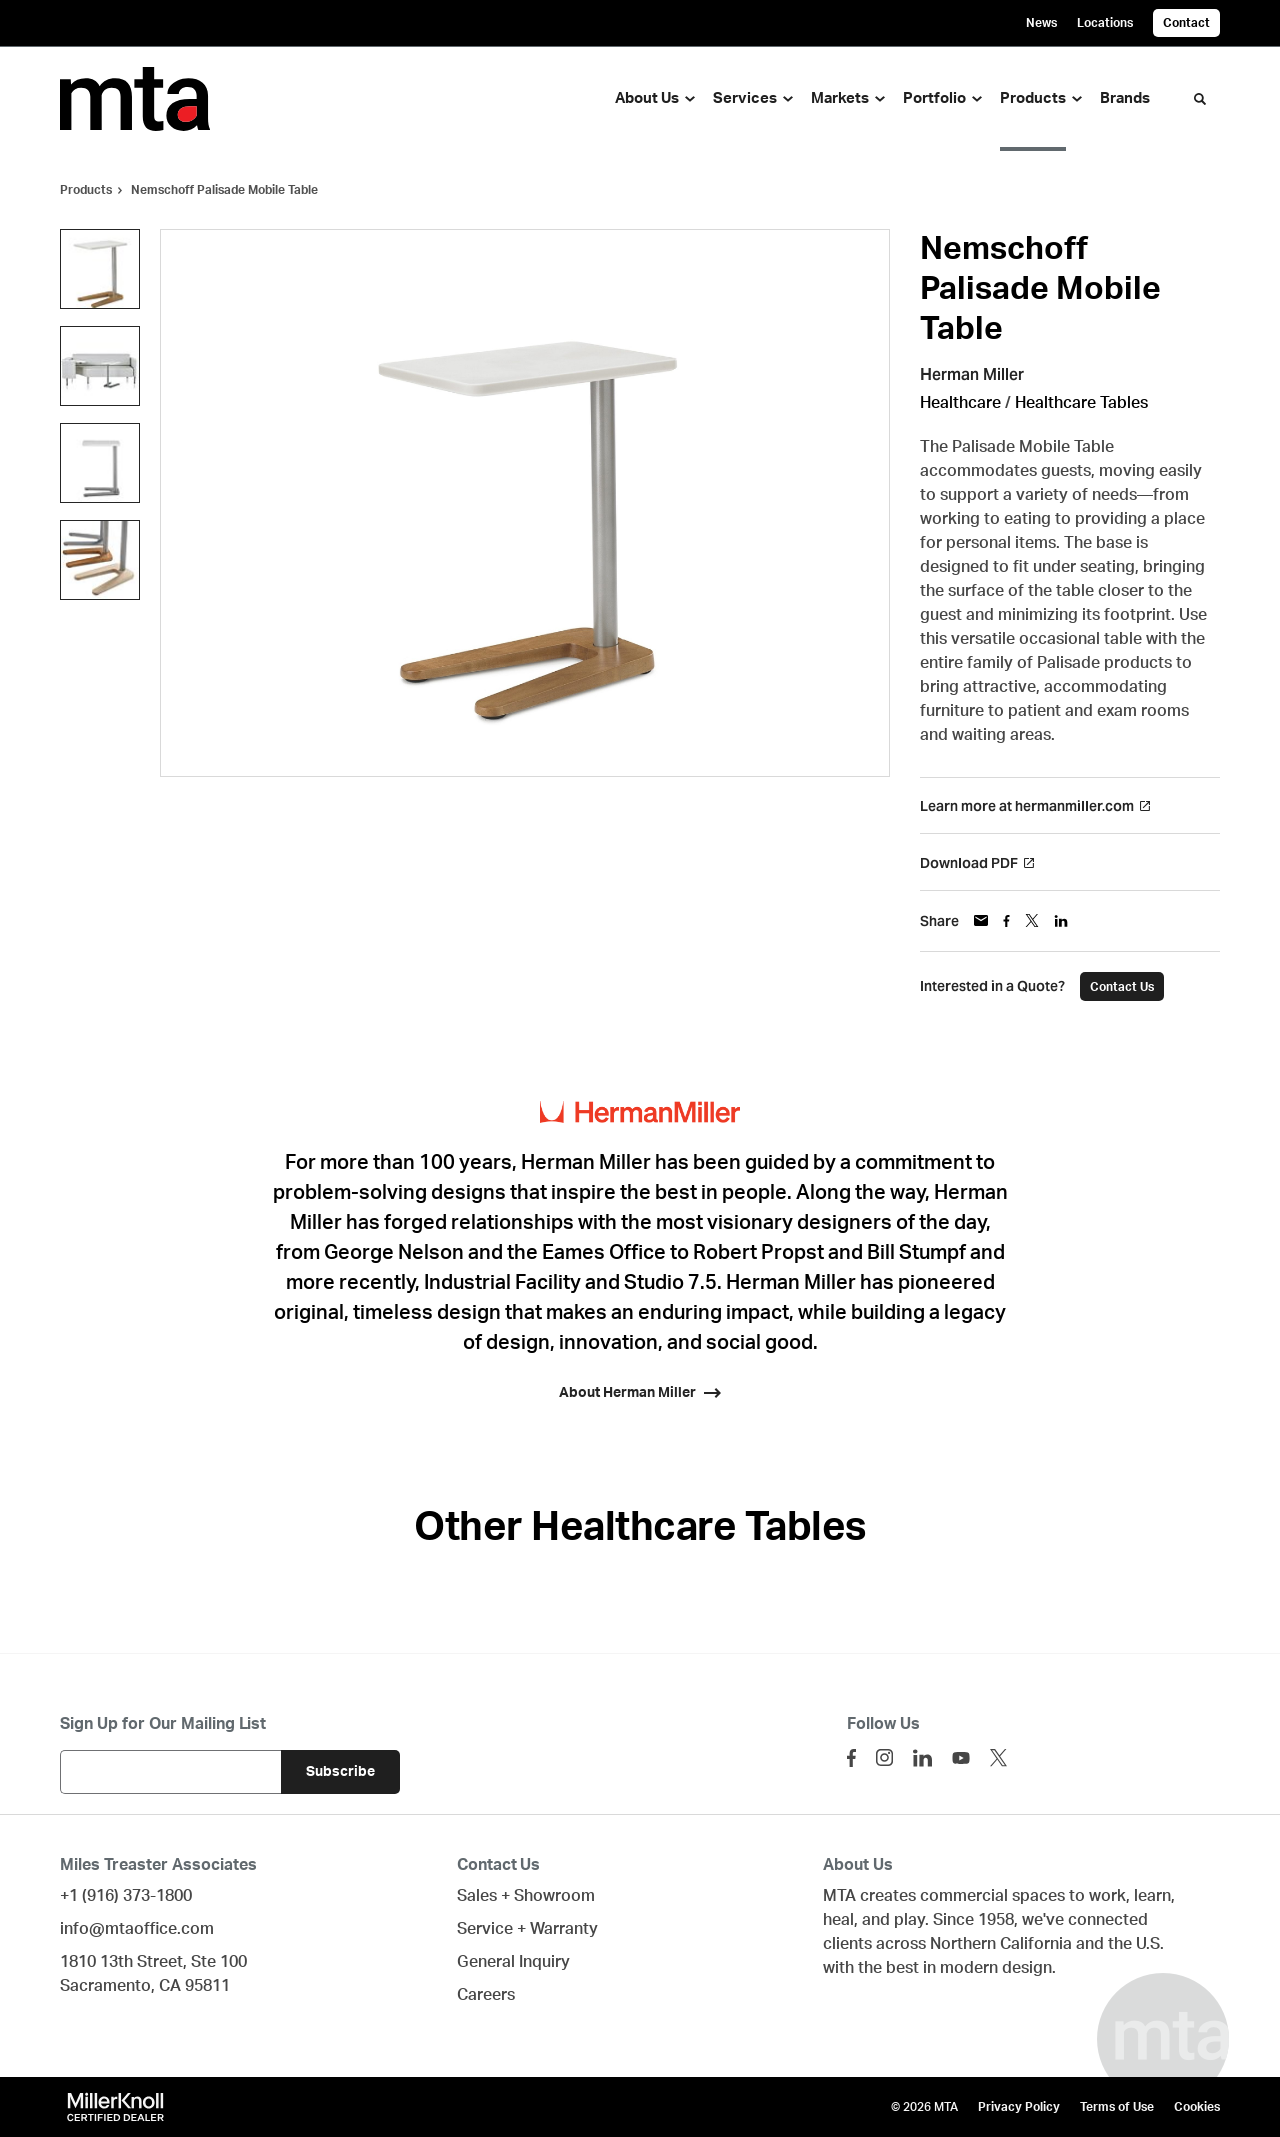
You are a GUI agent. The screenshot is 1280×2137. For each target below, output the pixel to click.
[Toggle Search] (1200, 99)
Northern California (1001, 1944)
